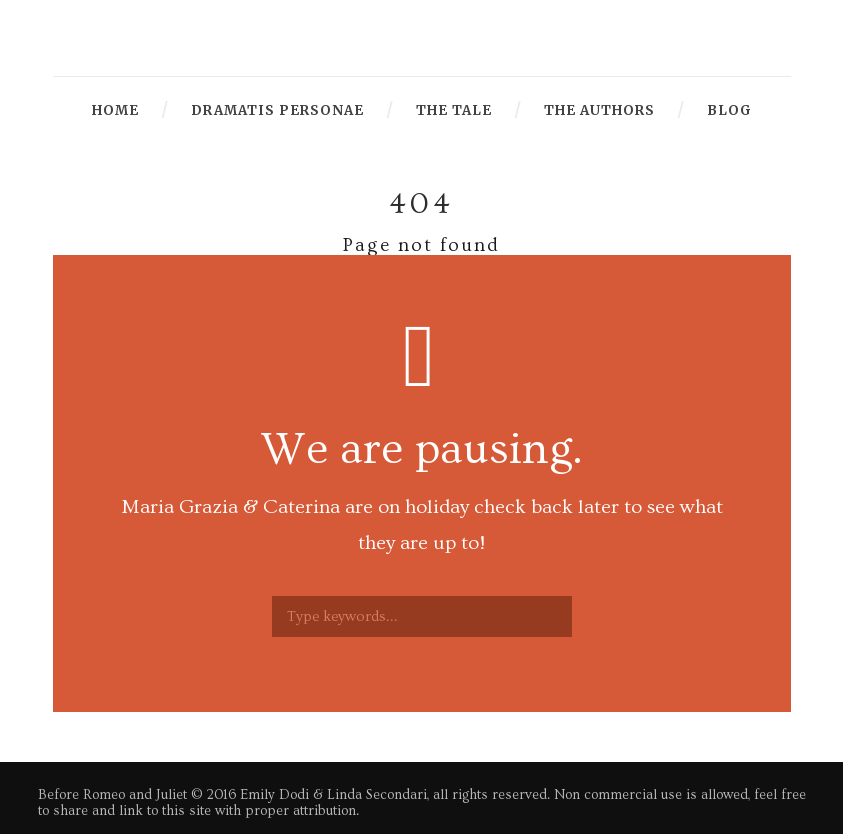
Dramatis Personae (277, 110)
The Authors (599, 110)
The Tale (454, 110)
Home (115, 110)
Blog (729, 110)
